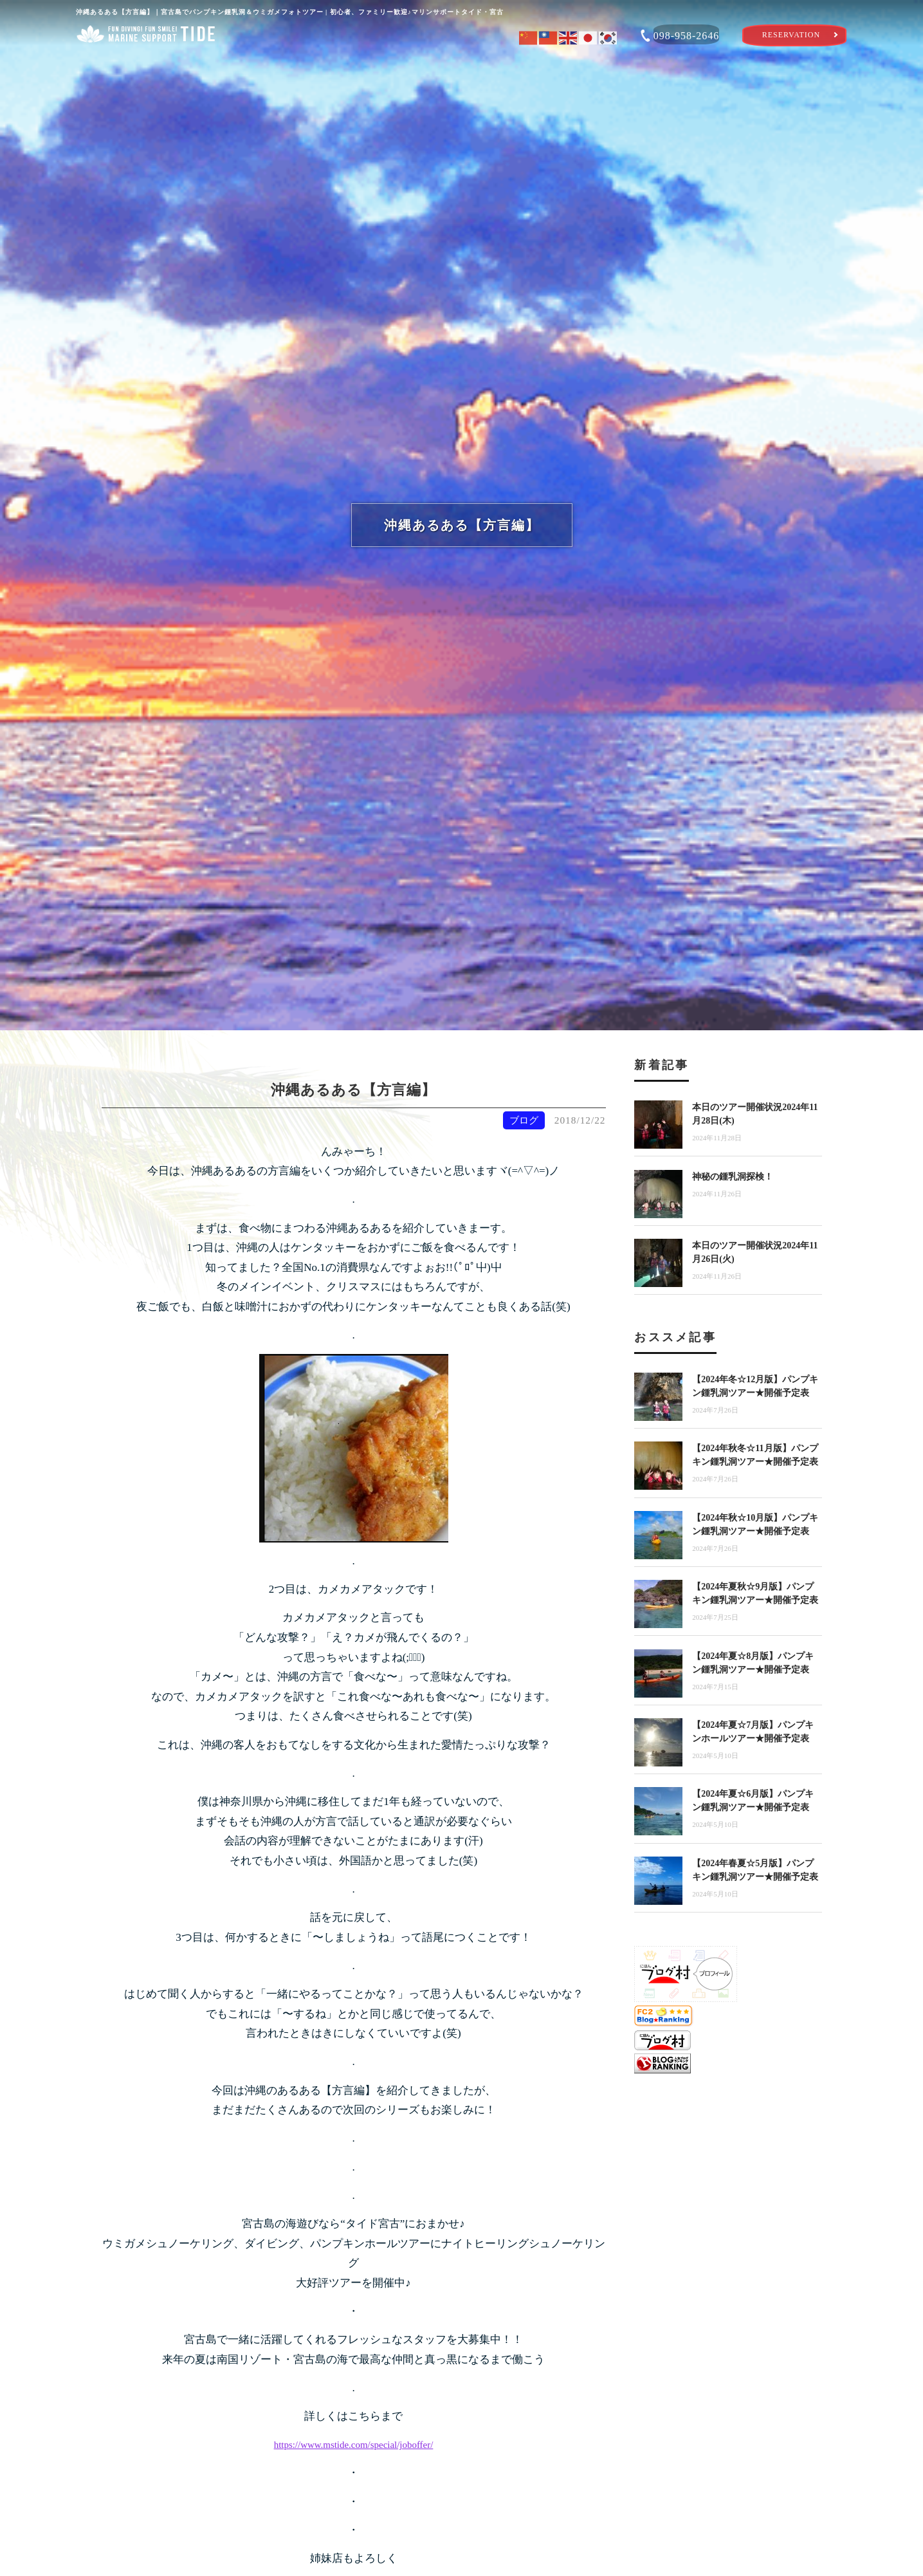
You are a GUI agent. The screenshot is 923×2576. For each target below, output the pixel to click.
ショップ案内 (145, 67)
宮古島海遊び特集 (620, 67)
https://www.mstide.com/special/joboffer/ (353, 2444)
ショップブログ (778, 67)
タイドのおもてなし (461, 67)
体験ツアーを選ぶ (303, 67)
